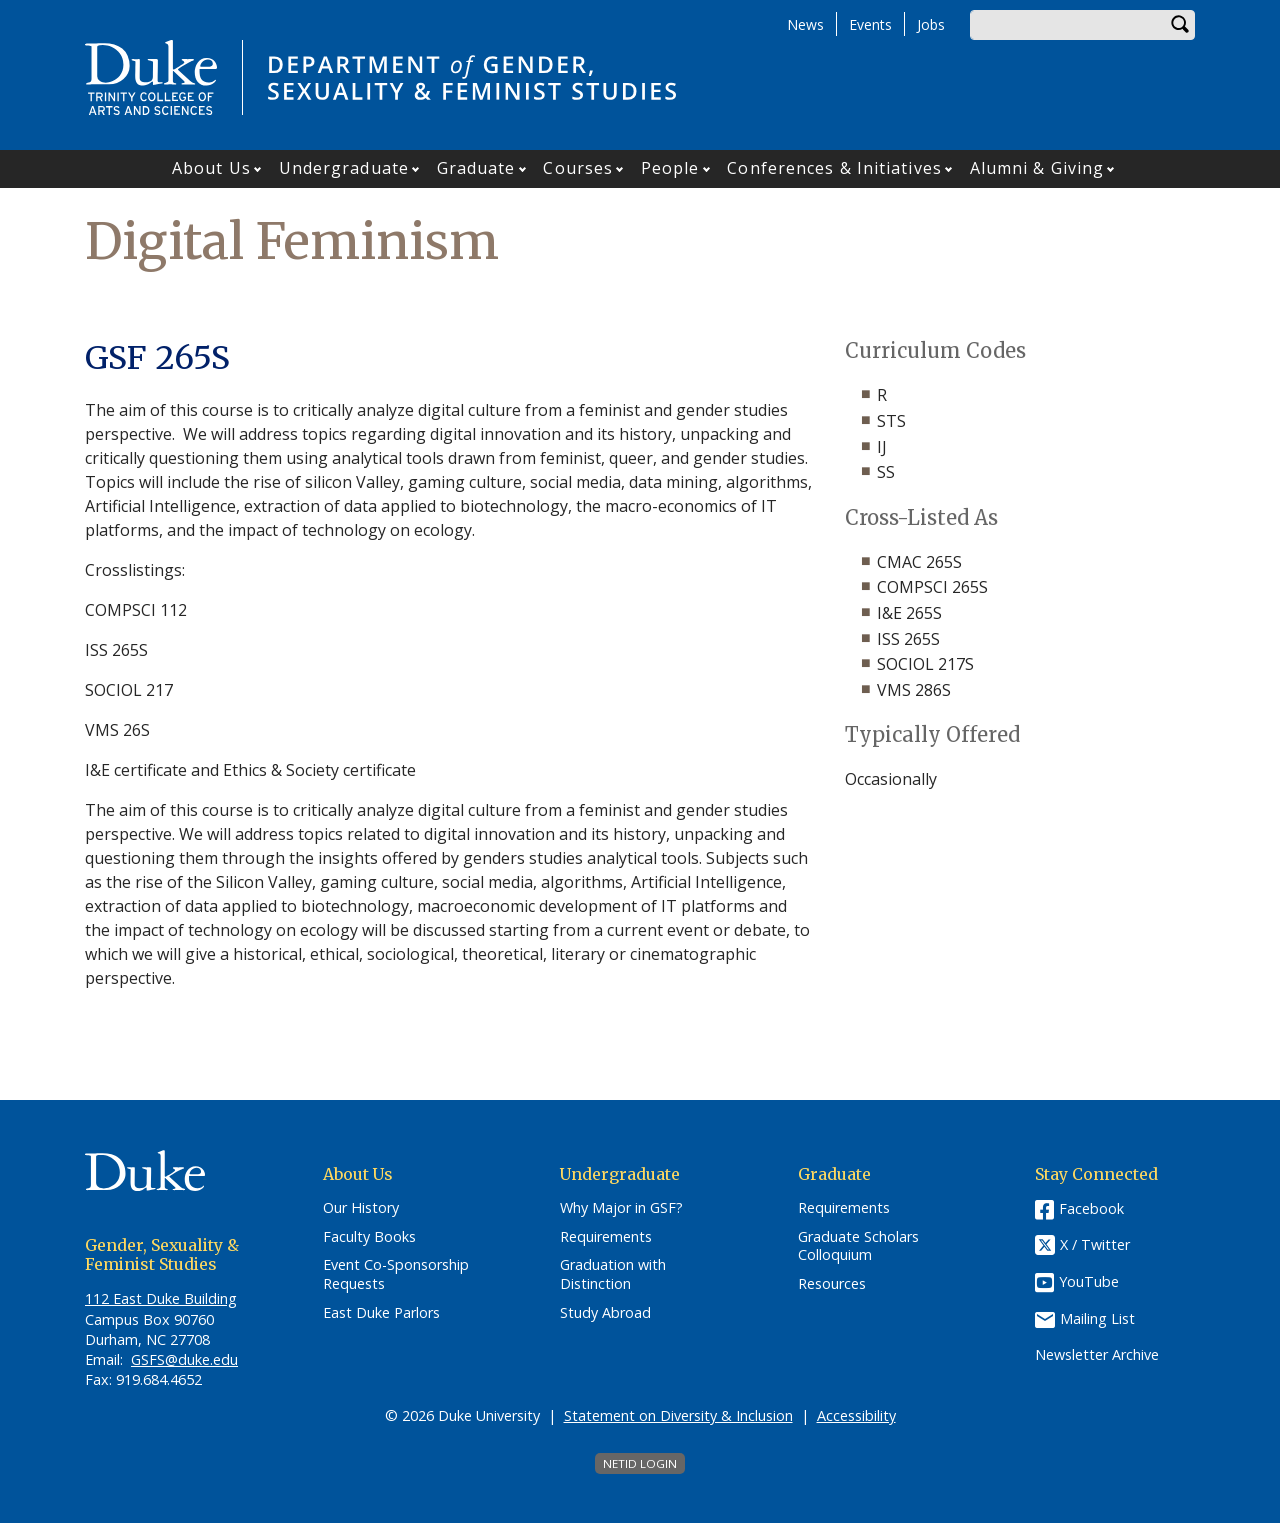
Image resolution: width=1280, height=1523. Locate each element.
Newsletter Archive (1097, 1355)
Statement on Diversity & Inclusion (678, 1415)
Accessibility (856, 1415)
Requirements (606, 1237)
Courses (578, 168)
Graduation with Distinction (613, 1274)
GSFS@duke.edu (184, 1359)
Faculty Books (369, 1237)
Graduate (476, 168)
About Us (211, 168)
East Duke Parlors (381, 1313)
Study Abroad (605, 1313)
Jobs (931, 24)
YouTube (1089, 1281)
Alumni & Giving (1037, 168)
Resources (832, 1284)
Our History (361, 1208)
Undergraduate (344, 168)
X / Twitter (1095, 1244)
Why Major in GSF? (621, 1208)
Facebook (1091, 1208)
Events (870, 24)
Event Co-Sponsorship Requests (396, 1274)
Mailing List (1097, 1318)
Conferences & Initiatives (834, 168)
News (805, 24)
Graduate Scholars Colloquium (858, 1246)
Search (1180, 25)
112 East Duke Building (161, 1298)
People (670, 168)
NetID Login (640, 1463)
